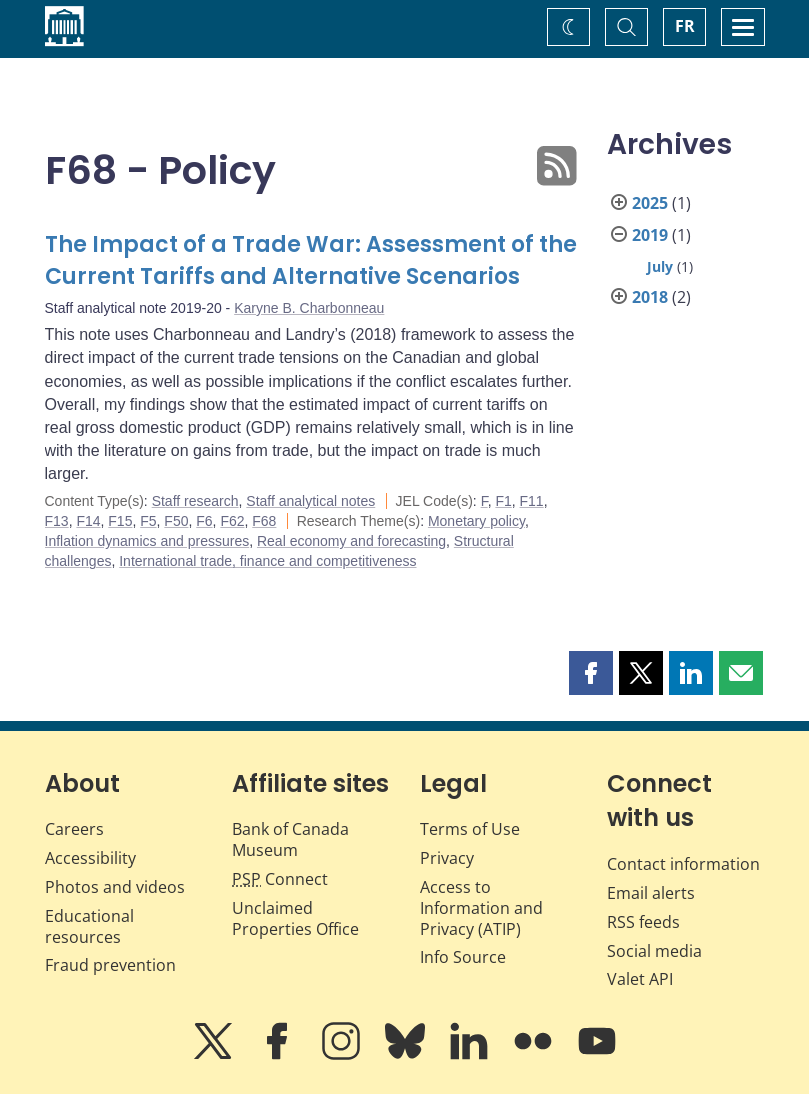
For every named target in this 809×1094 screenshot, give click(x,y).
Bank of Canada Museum (290, 839)
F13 (57, 521)
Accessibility (90, 858)
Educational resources (89, 926)
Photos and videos (115, 887)
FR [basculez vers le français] (685, 26)
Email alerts (651, 893)
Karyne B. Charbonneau (309, 308)
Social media (654, 951)
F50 (176, 521)
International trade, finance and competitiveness (267, 561)
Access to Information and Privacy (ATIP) (481, 908)
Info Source (463, 957)
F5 (148, 521)
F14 (88, 521)
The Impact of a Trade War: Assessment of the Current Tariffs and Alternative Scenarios (311, 260)
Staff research (195, 501)
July (660, 266)
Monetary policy (476, 521)
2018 (650, 297)
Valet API (640, 979)
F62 (232, 521)
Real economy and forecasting (351, 541)
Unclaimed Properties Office (295, 918)
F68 (264, 521)
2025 (650, 203)
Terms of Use (470, 829)
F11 (532, 501)
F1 (503, 501)
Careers (74, 829)
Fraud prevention (110, 965)
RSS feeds (643, 922)
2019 (650, 235)
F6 (204, 521)
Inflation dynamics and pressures (147, 541)
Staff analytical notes (310, 501)
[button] (591, 673)
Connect (280, 879)
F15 (120, 521)
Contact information (683, 864)
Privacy (447, 858)
